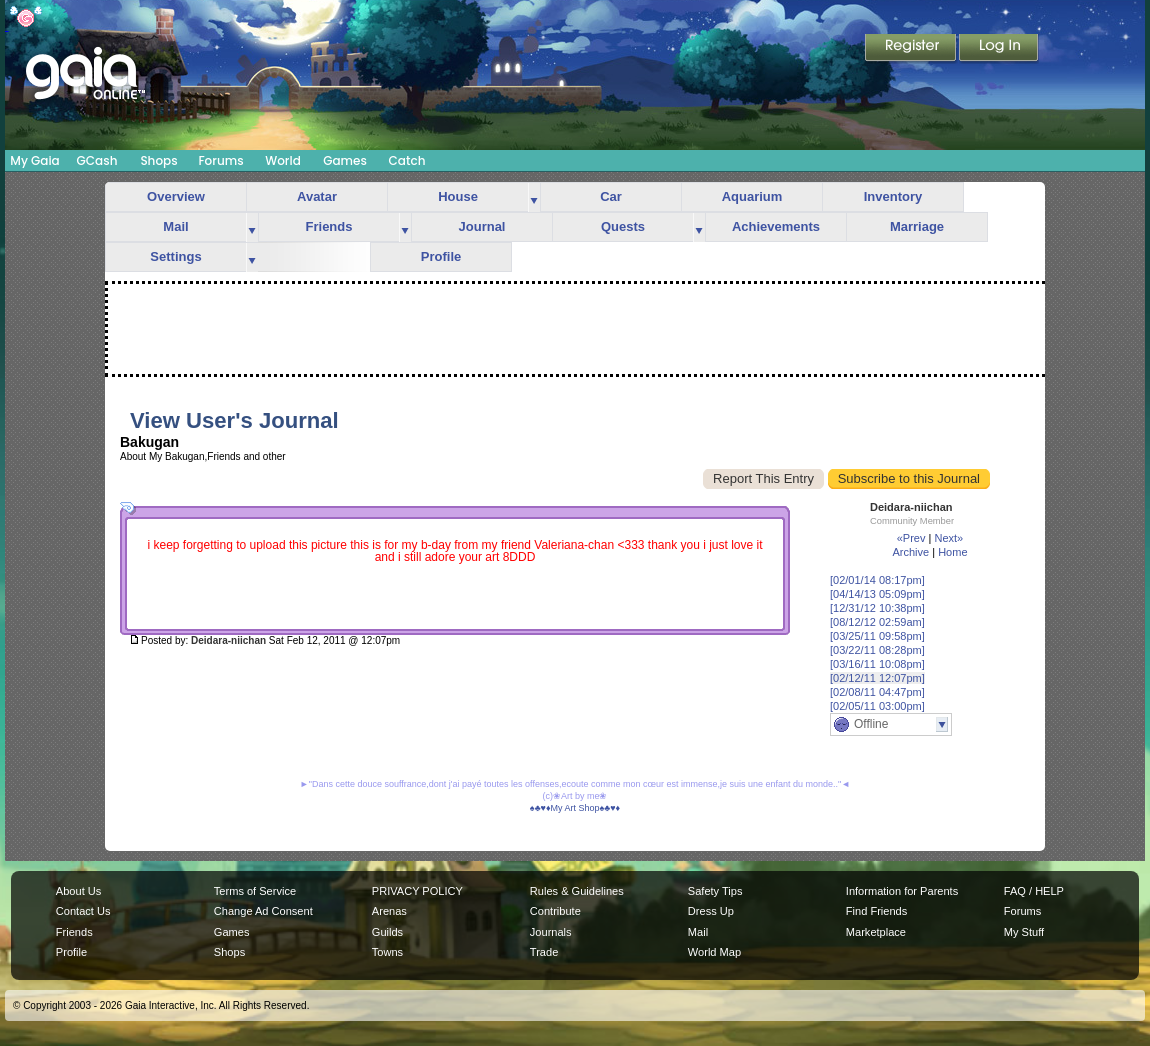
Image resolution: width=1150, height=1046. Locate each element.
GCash (97, 160)
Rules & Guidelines (577, 891)
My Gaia (34, 160)
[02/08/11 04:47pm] (877, 692)
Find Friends (876, 911)
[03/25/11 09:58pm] (877, 636)
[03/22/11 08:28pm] (877, 650)
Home (952, 552)
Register (912, 49)
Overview (176, 196)
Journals (551, 932)
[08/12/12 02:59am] (877, 622)
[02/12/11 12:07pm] (877, 678)
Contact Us (83, 911)
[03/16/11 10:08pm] (877, 664)
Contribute (555, 911)
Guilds (387, 932)
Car (611, 196)
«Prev (911, 538)
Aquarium (752, 196)
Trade (544, 952)
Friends (329, 226)
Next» (948, 538)
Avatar (317, 196)
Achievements (776, 226)
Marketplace (876, 932)
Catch (407, 160)
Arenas (389, 911)
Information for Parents (902, 891)
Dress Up (711, 911)
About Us (78, 891)
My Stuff (1024, 932)
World (283, 160)
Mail (175, 226)
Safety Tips (715, 891)
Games (345, 160)
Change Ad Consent (263, 911)
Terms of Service (255, 891)
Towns (387, 952)
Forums (220, 160)
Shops (158, 160)
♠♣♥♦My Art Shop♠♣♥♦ (575, 808)
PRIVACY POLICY (417, 891)
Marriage (917, 226)
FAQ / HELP (1034, 891)
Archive (910, 552)
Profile (441, 256)
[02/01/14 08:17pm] (877, 580)
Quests (623, 226)
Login (999, 49)
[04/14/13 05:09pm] (877, 594)
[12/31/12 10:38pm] (877, 608)
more (534, 197)
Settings (175, 256)
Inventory (893, 196)
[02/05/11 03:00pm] (877, 706)
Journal (482, 226)
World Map (714, 952)
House (458, 196)
